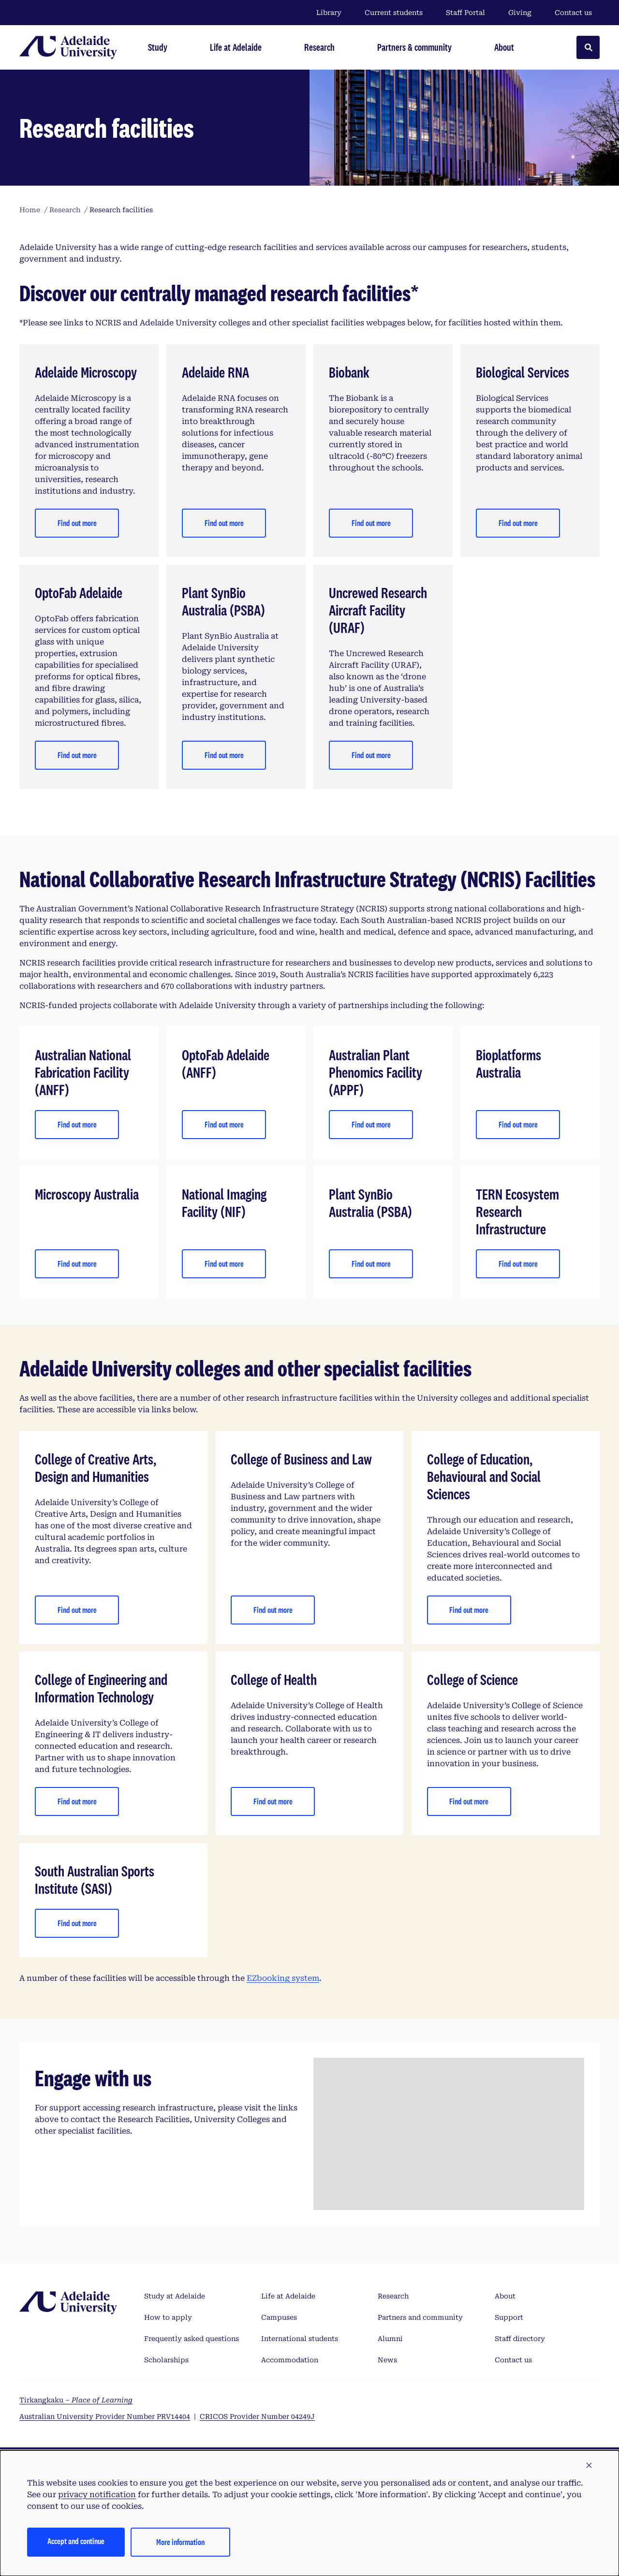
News (387, 2360)
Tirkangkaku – (76, 2400)
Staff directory (520, 2338)
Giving (519, 12)
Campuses (279, 2317)
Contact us (573, 12)
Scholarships (166, 2360)
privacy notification (97, 2494)
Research (393, 2296)
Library (328, 12)
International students (299, 2338)
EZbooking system (283, 1978)
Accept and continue (75, 2541)
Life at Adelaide (288, 2296)
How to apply (168, 2317)
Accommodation (289, 2360)
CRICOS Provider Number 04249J (257, 2416)
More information (180, 2541)
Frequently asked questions (191, 2338)
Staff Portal (465, 12)
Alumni (390, 2338)
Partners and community (420, 2317)
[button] (589, 2466)
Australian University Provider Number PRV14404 (104, 2416)
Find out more (77, 522)
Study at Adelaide (174, 2296)
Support (509, 2317)
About (505, 2296)
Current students (394, 12)
